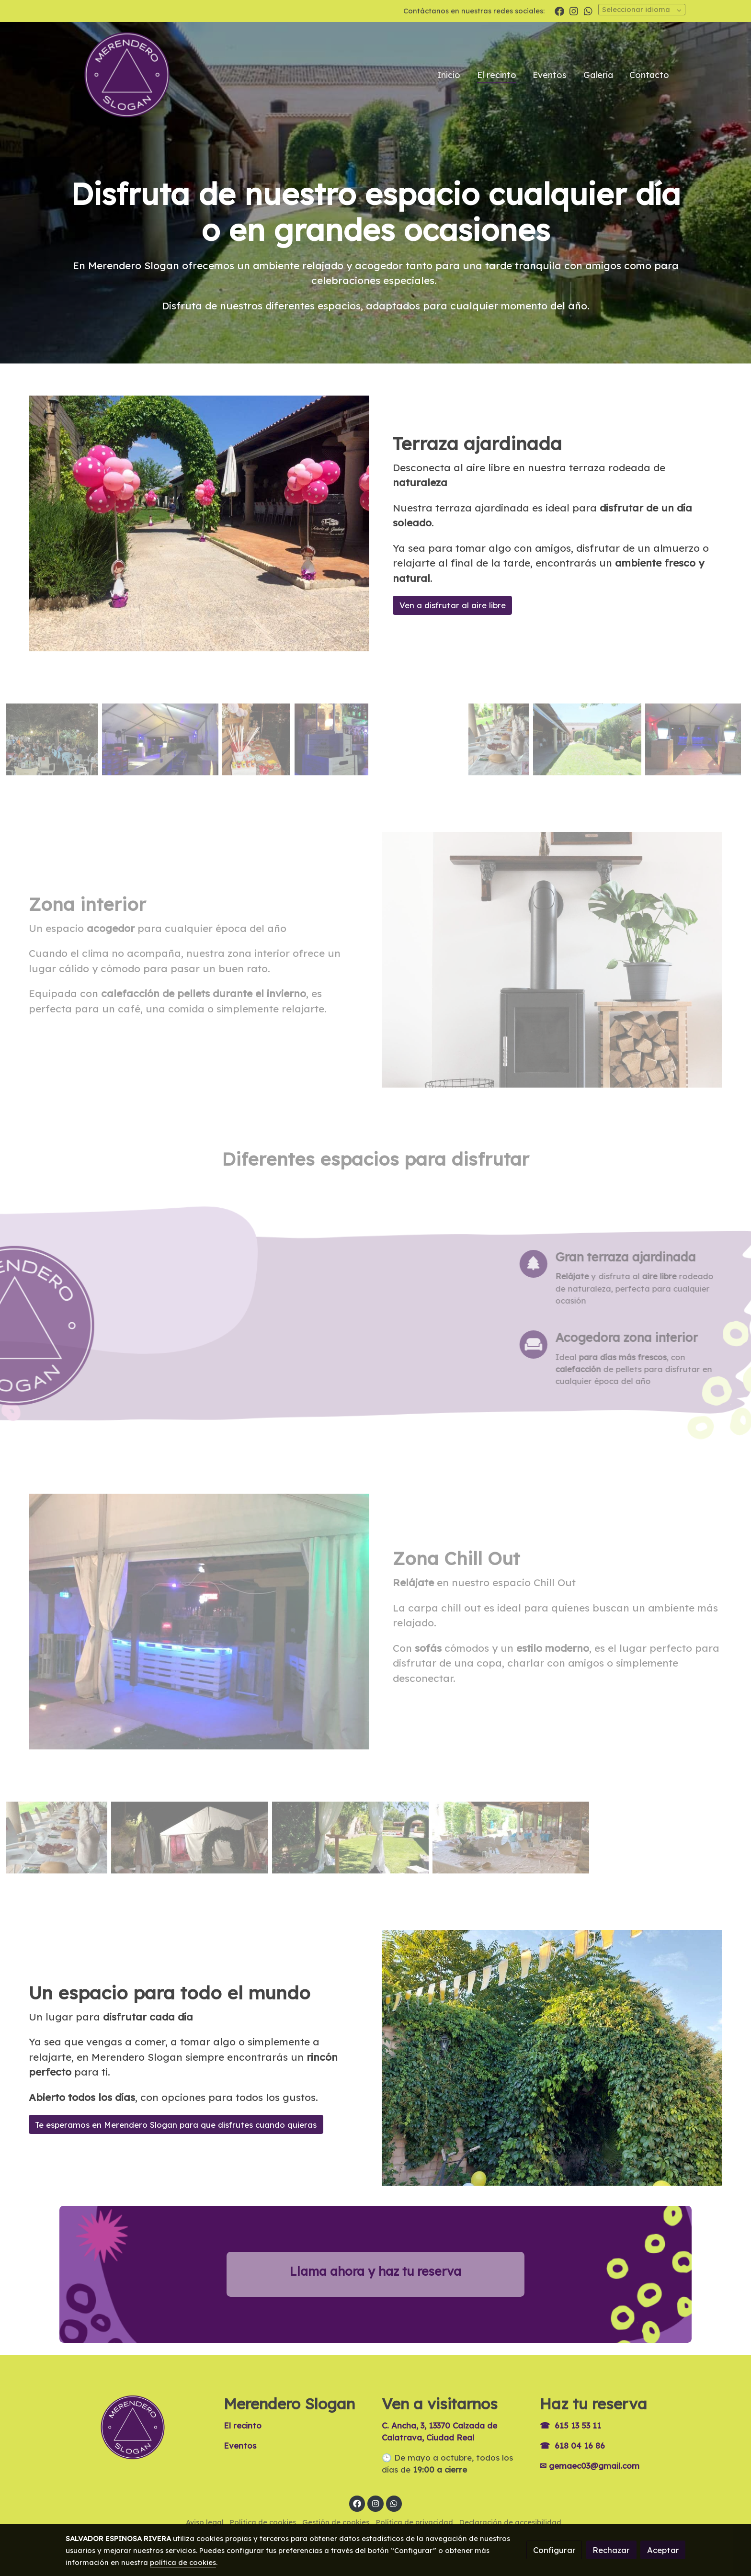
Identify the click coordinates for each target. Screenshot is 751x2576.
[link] (126, 75)
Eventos (240, 2445)
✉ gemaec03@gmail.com (589, 2466)
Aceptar (663, 2550)
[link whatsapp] (588, 10)
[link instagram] (573, 10)
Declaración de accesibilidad (510, 2522)
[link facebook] (559, 10)
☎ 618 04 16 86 (572, 2445)
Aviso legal (205, 2522)
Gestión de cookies (335, 2522)
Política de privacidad (414, 2522)
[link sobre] (138, 2427)
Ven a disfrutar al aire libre (452, 605)
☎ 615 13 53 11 (570, 2425)
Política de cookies (263, 2522)
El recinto (243, 2425)
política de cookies (183, 2562)
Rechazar (611, 2550)
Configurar (554, 2550)
